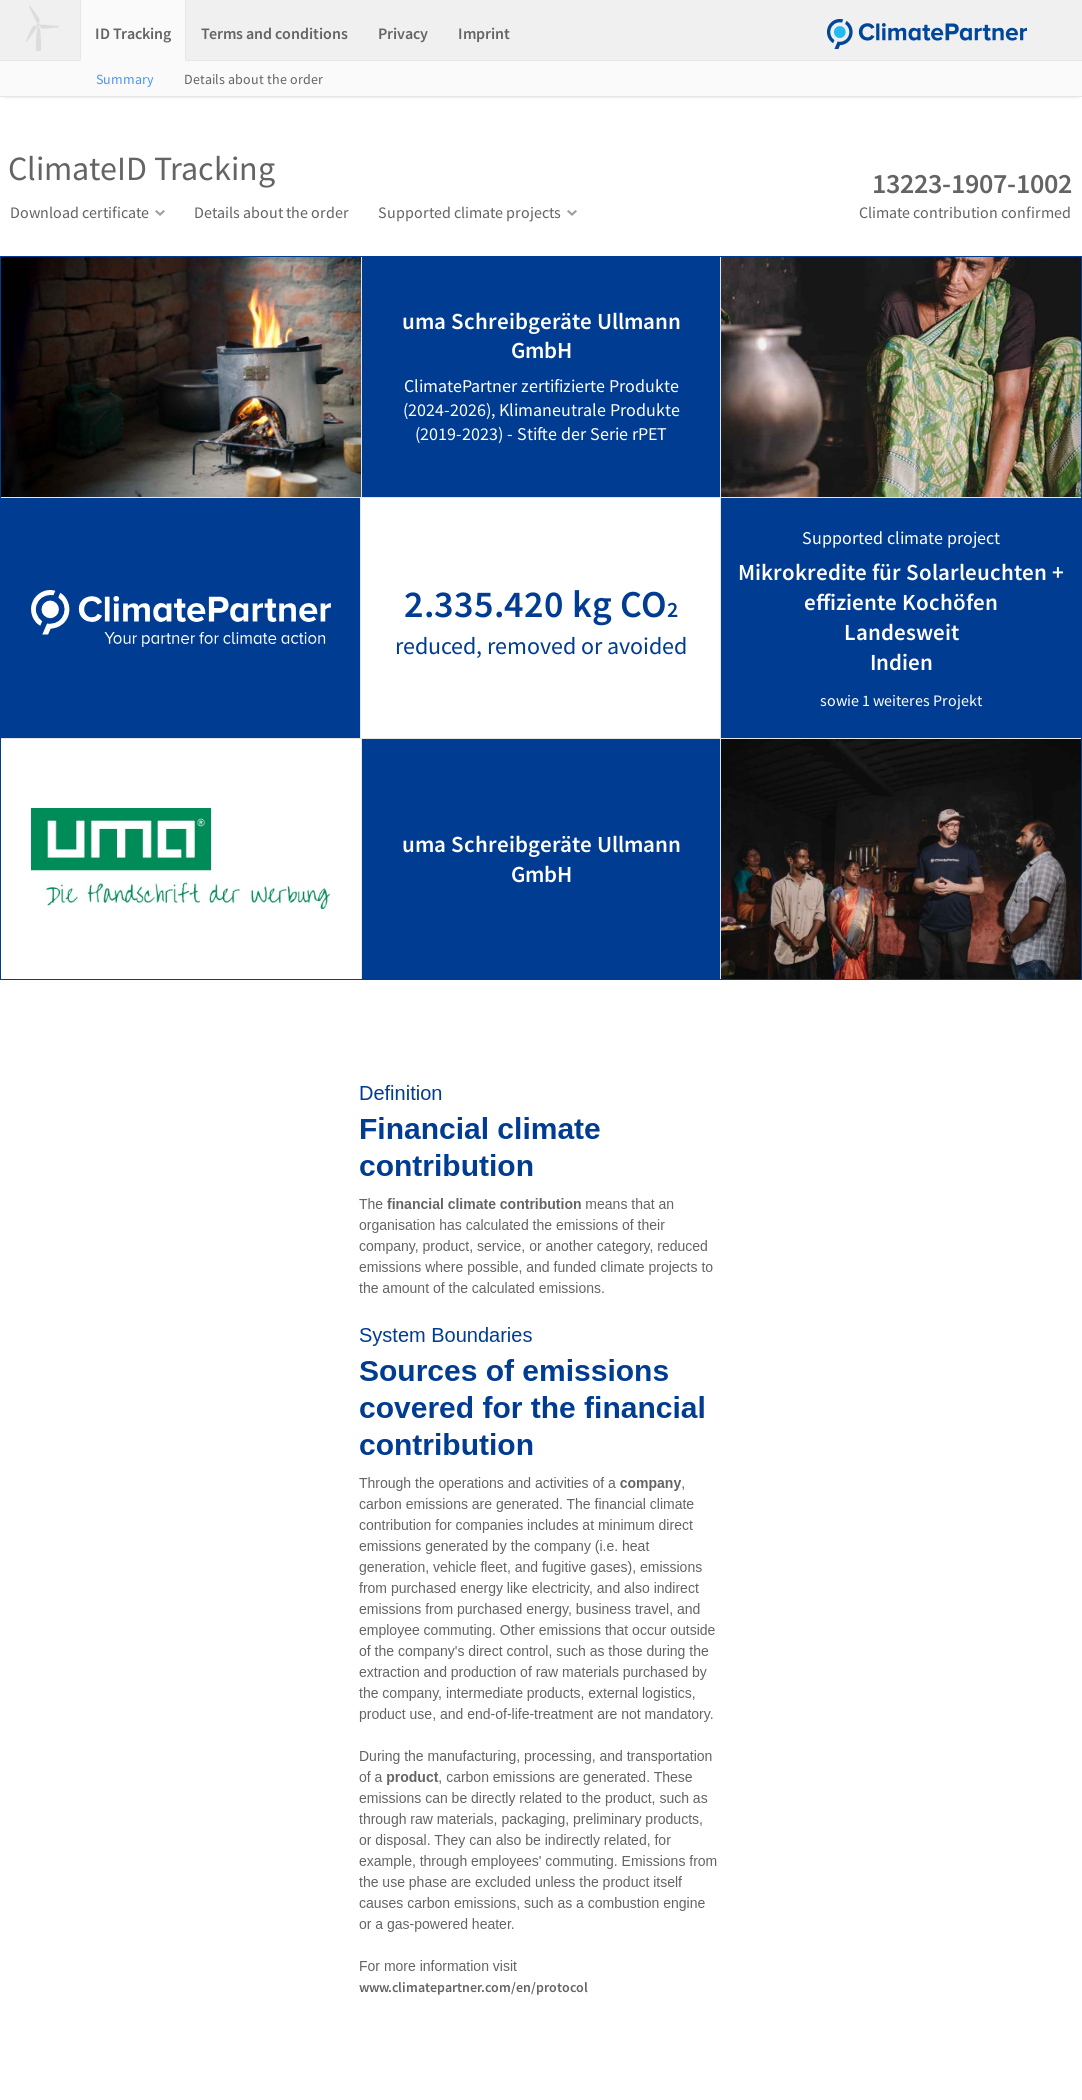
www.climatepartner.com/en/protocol (473, 1987)
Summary (125, 79)
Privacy (403, 33)
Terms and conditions (274, 33)
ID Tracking (133, 33)
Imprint (484, 33)
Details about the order (253, 79)
